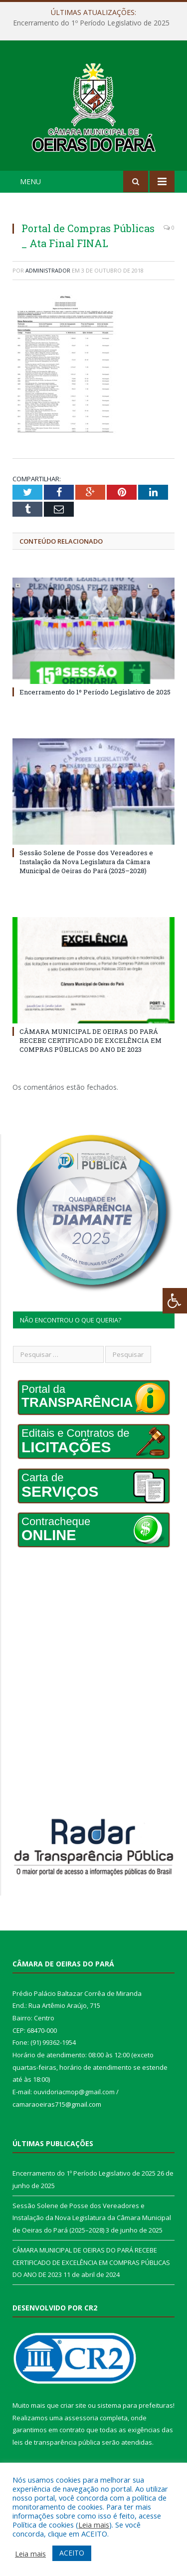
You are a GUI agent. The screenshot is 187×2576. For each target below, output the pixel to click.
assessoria (81, 2417)
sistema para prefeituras (135, 2405)
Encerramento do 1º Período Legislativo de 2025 (91, 22)
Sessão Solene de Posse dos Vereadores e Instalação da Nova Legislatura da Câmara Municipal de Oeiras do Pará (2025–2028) (86, 861)
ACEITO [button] (71, 2553)
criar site (73, 2405)
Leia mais (93, 2525)
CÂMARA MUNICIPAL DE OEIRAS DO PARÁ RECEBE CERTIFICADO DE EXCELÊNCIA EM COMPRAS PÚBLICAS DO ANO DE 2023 (90, 1040)
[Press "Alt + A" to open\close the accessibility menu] (175, 1300)
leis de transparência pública (56, 2442)
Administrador (47, 270)
